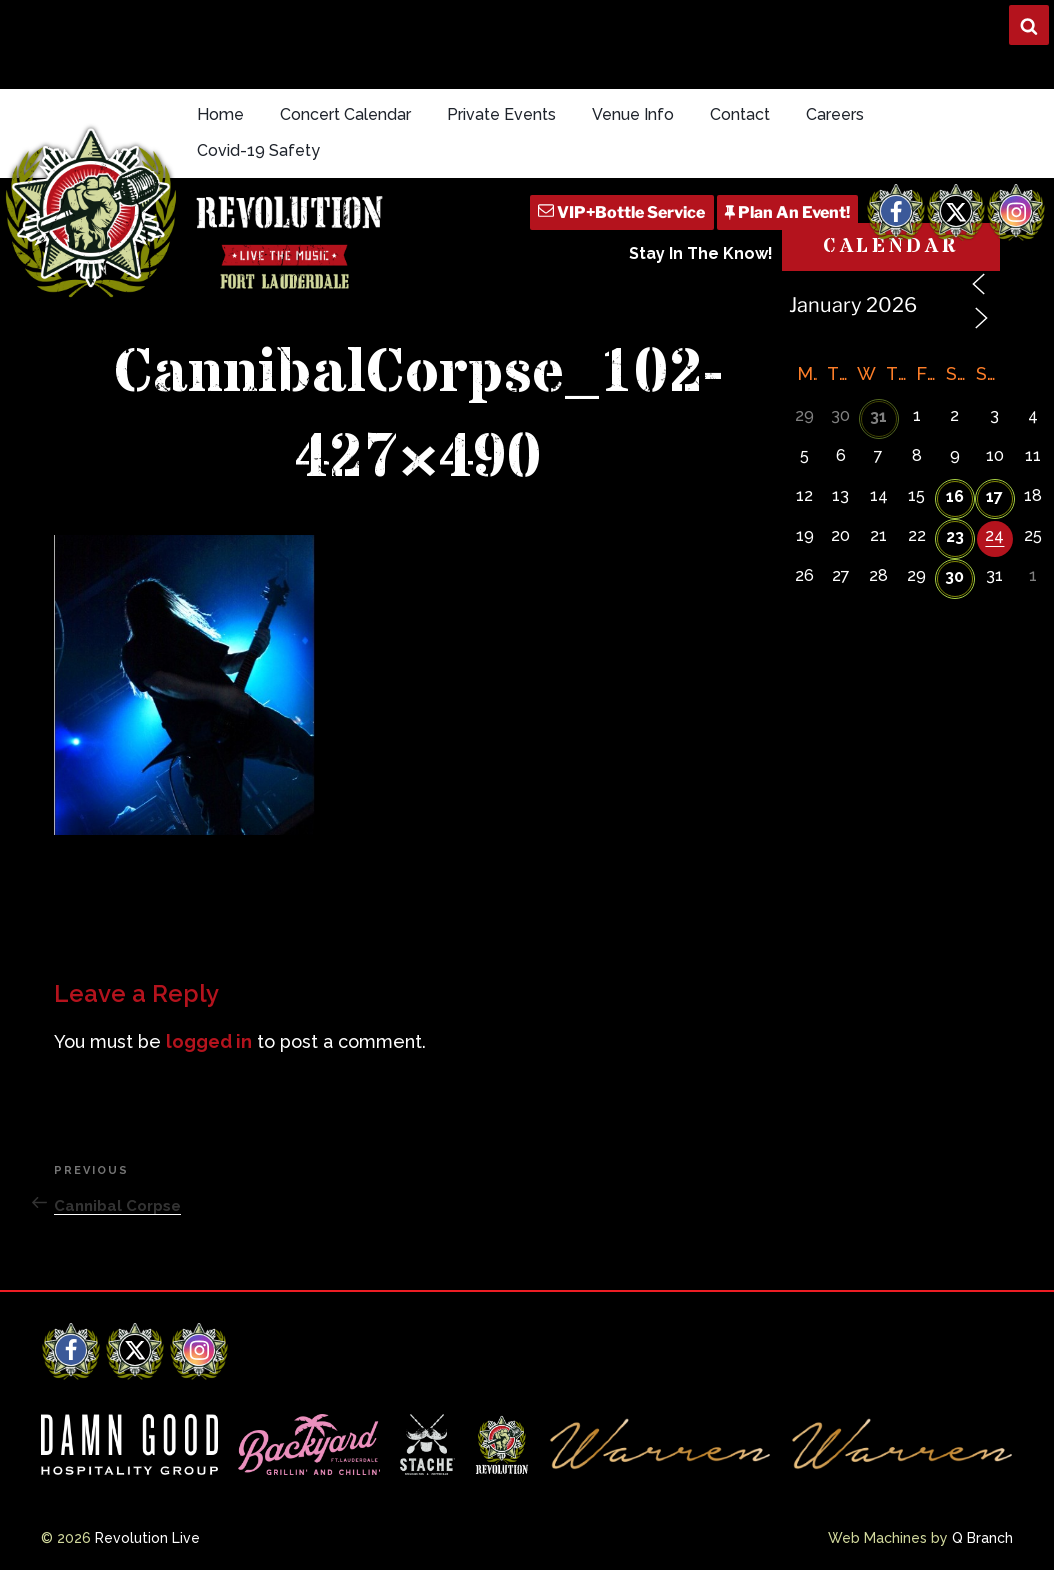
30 (954, 576)
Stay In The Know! (701, 253)
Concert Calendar (345, 114)
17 (994, 496)
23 (955, 536)
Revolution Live (147, 1538)
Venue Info (633, 114)
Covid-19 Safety (258, 150)
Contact (740, 114)
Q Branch (982, 1538)
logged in (209, 1041)
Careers (835, 114)
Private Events (501, 114)
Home (220, 114)
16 (955, 496)
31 (878, 416)
